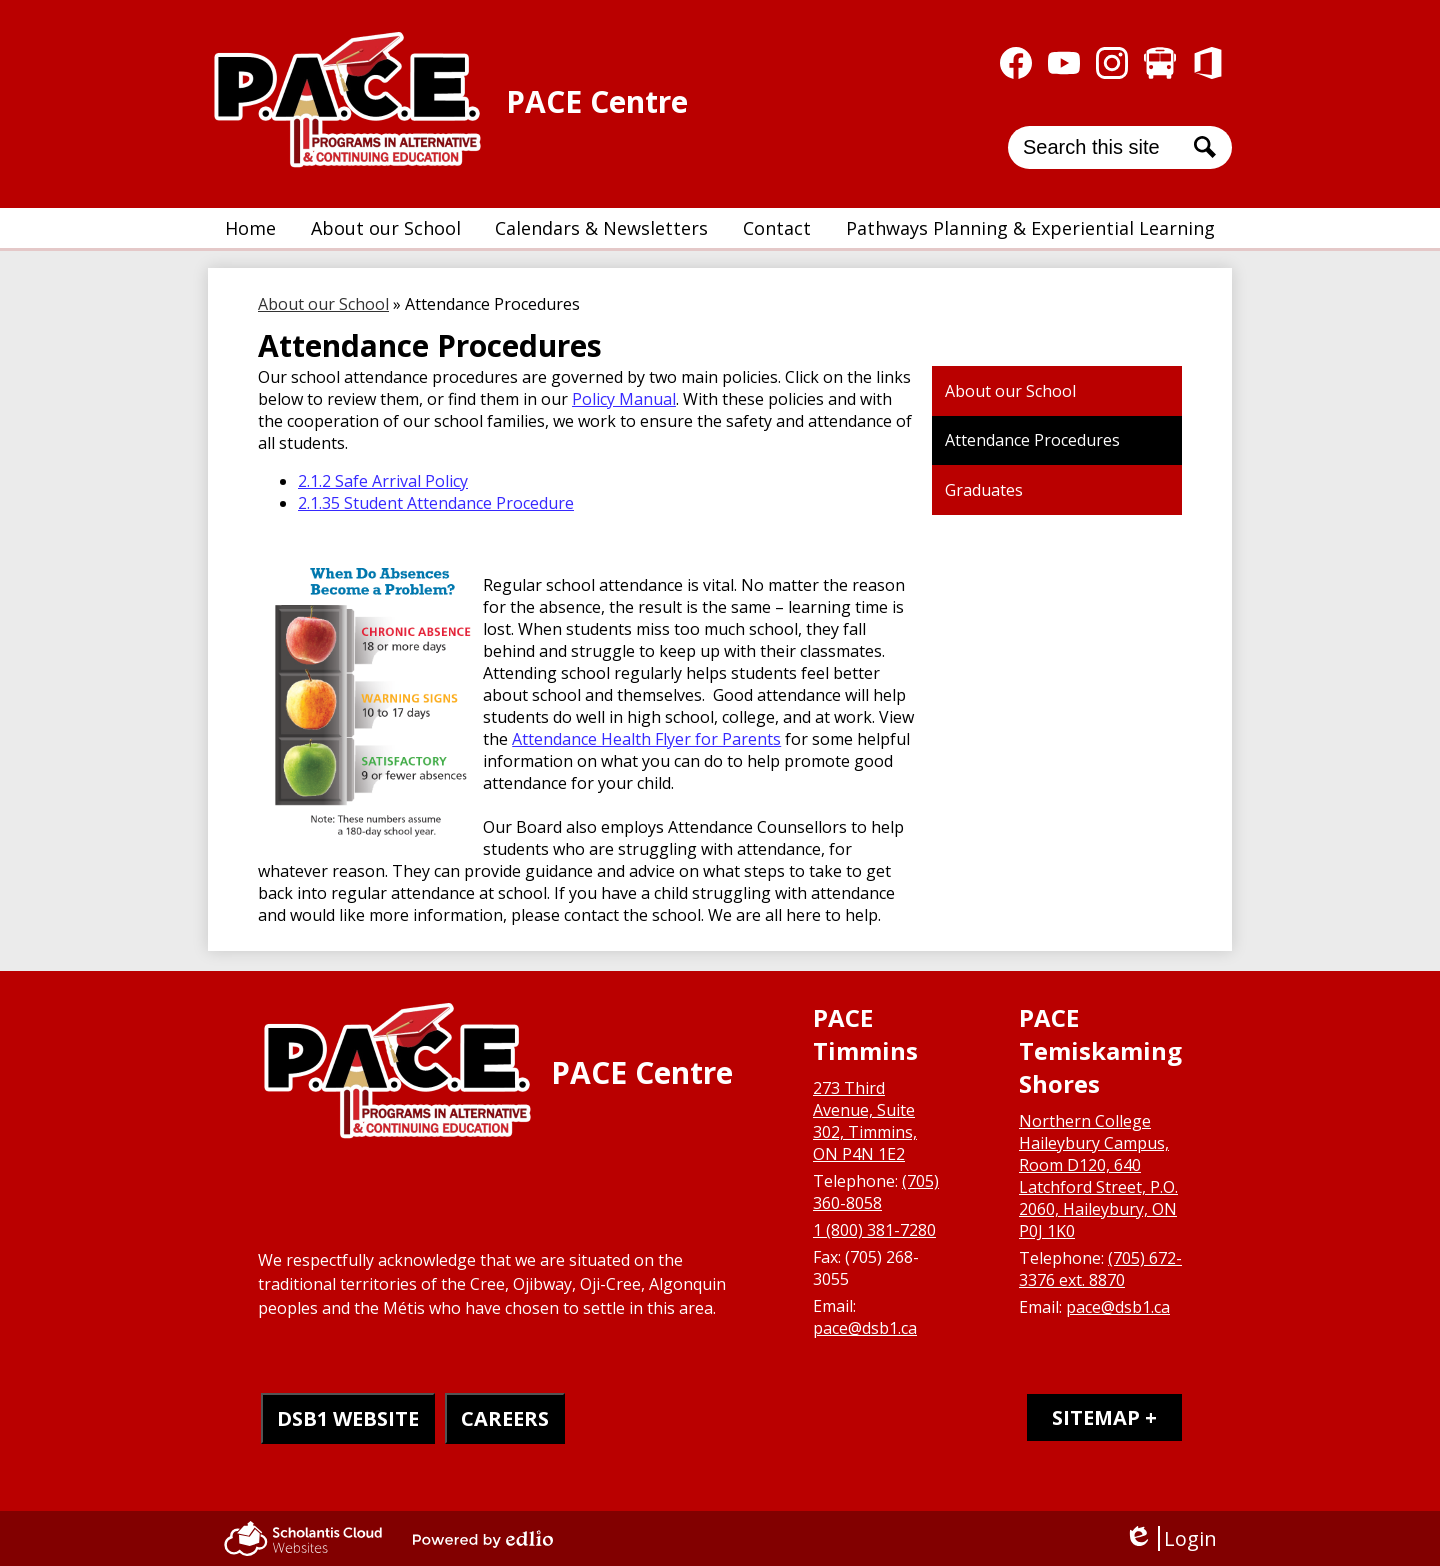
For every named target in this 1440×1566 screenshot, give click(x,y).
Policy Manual (624, 399)
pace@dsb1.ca (865, 1328)
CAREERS (505, 1418)
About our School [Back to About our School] (323, 304)
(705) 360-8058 (876, 1192)
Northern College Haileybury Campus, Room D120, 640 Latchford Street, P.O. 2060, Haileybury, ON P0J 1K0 (1098, 1176)
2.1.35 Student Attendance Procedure (436, 503)
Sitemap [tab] (1096, 1417)
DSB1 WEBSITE (348, 1418)
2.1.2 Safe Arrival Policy (383, 481)
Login (1170, 1538)
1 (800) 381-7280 (874, 1230)
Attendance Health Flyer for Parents (646, 739)
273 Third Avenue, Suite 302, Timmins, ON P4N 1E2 (865, 1121)
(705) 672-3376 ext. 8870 (1100, 1269)
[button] (386, 228)
